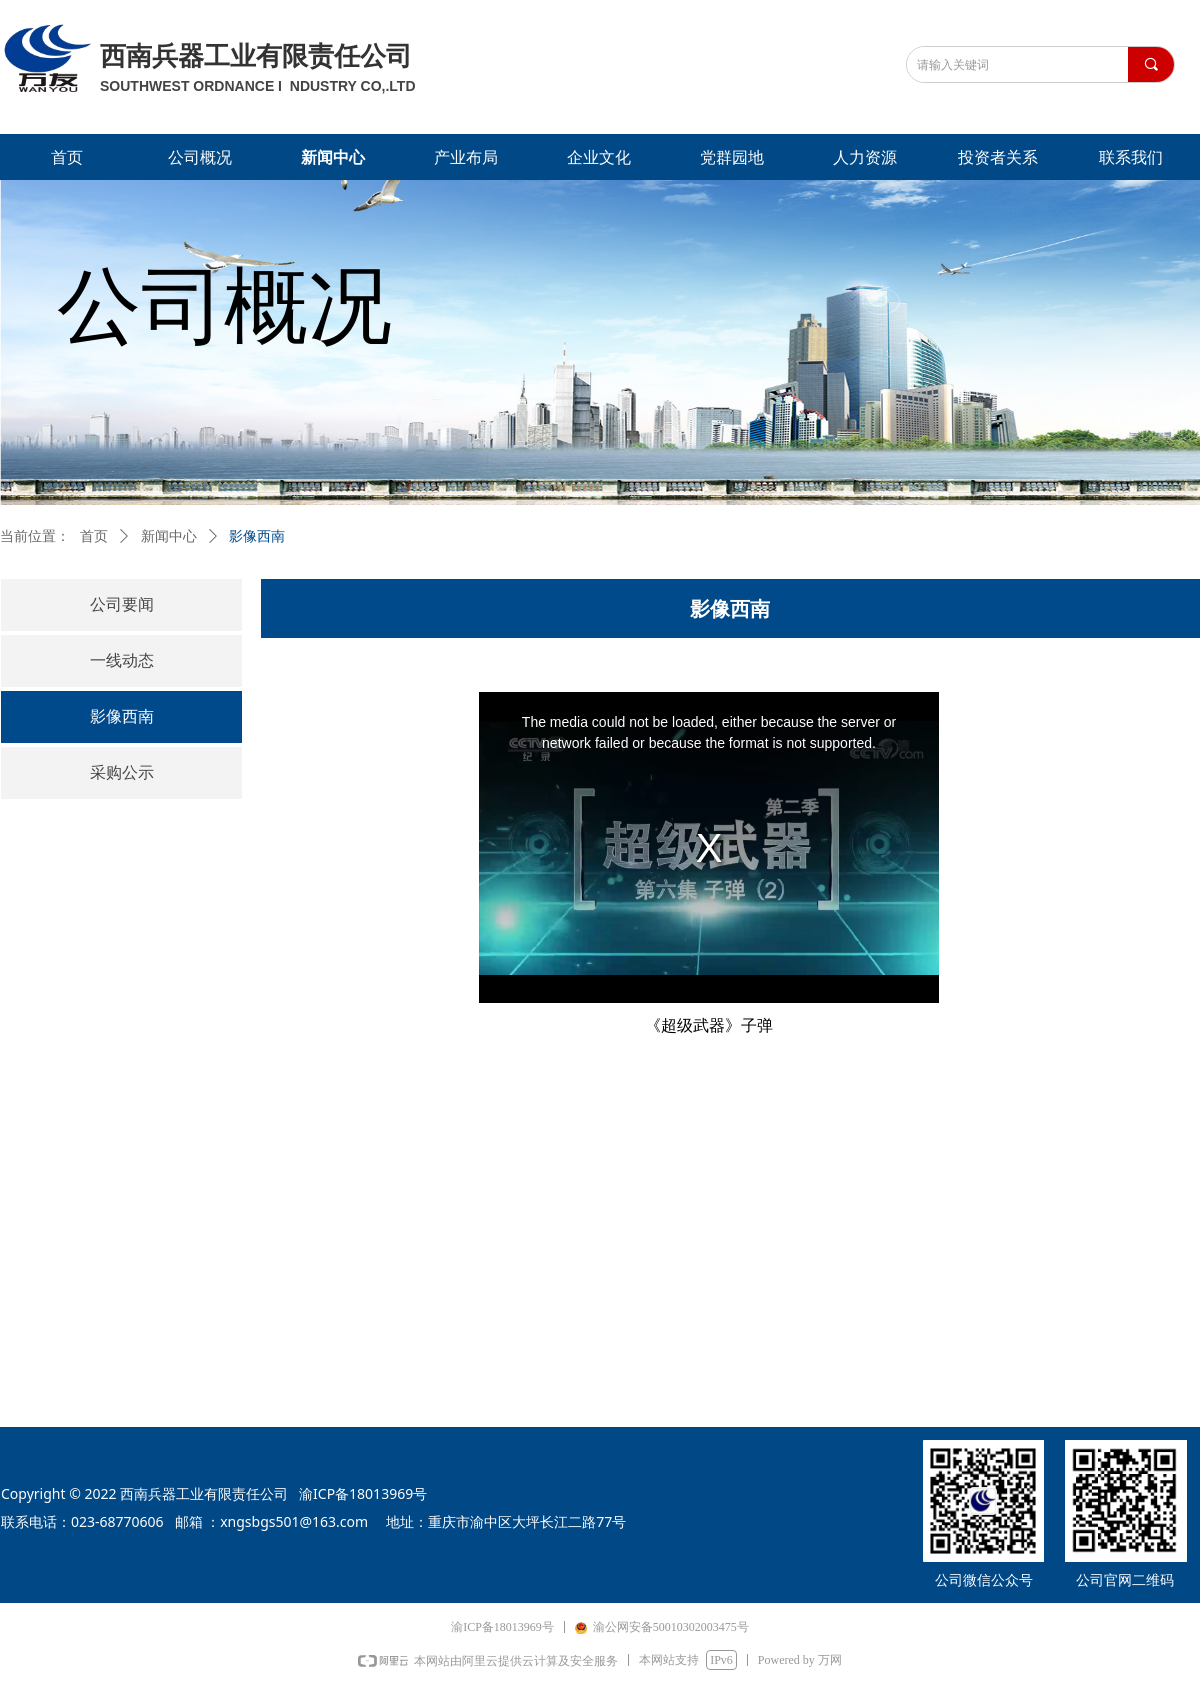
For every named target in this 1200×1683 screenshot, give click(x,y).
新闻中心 (169, 536)
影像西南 (257, 536)
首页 (94, 536)
